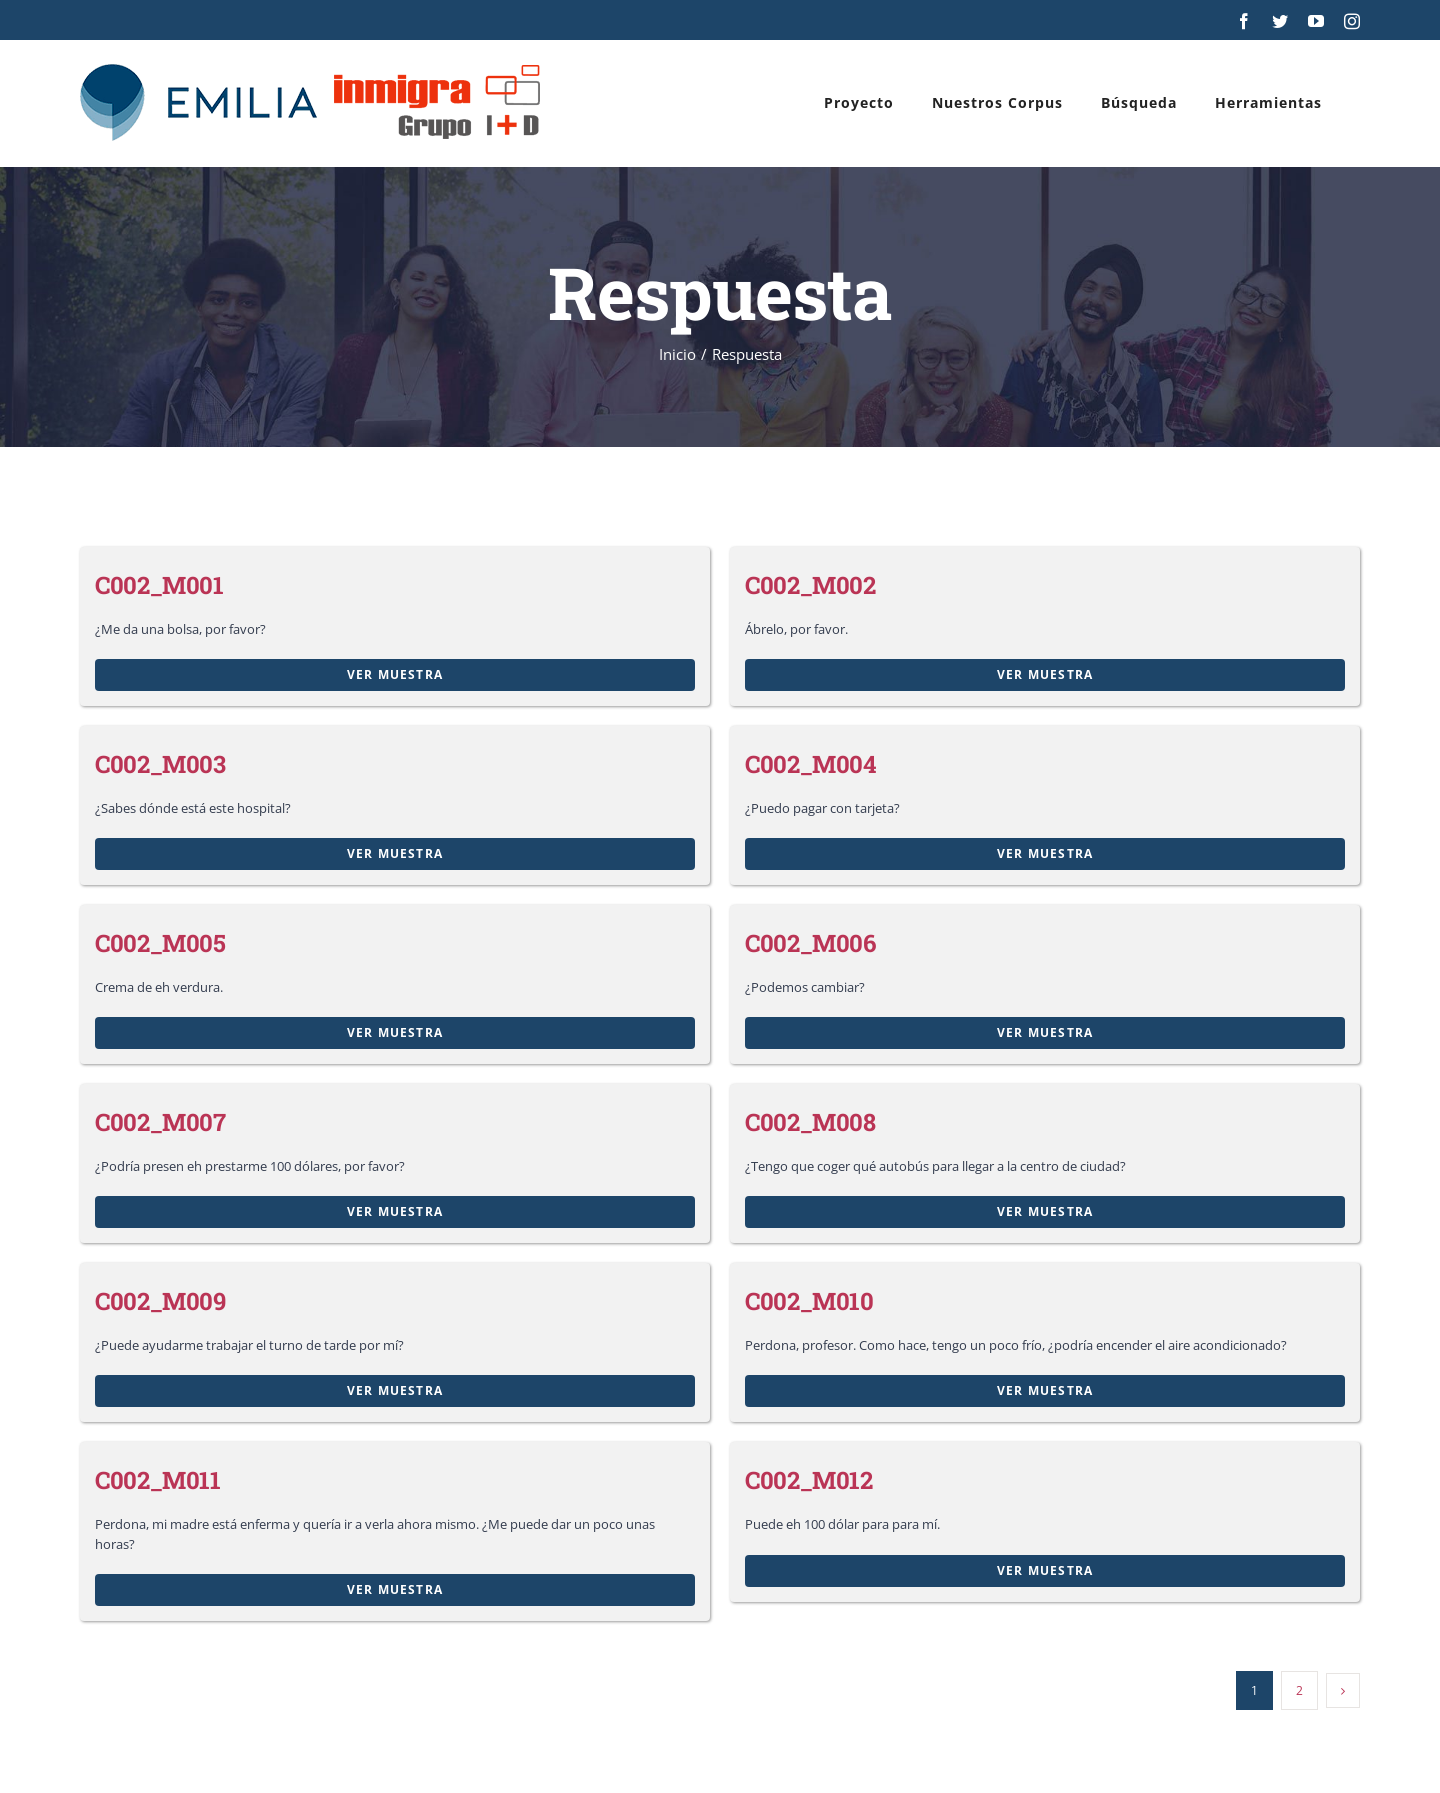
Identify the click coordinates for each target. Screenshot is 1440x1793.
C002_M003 (160, 764)
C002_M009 (160, 1301)
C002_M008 (810, 1122)
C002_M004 (811, 764)
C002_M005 (160, 943)
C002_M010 (809, 1301)
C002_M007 (160, 1122)
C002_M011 (158, 1480)
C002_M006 (810, 943)
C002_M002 (810, 585)
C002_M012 (809, 1480)
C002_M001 (159, 585)
